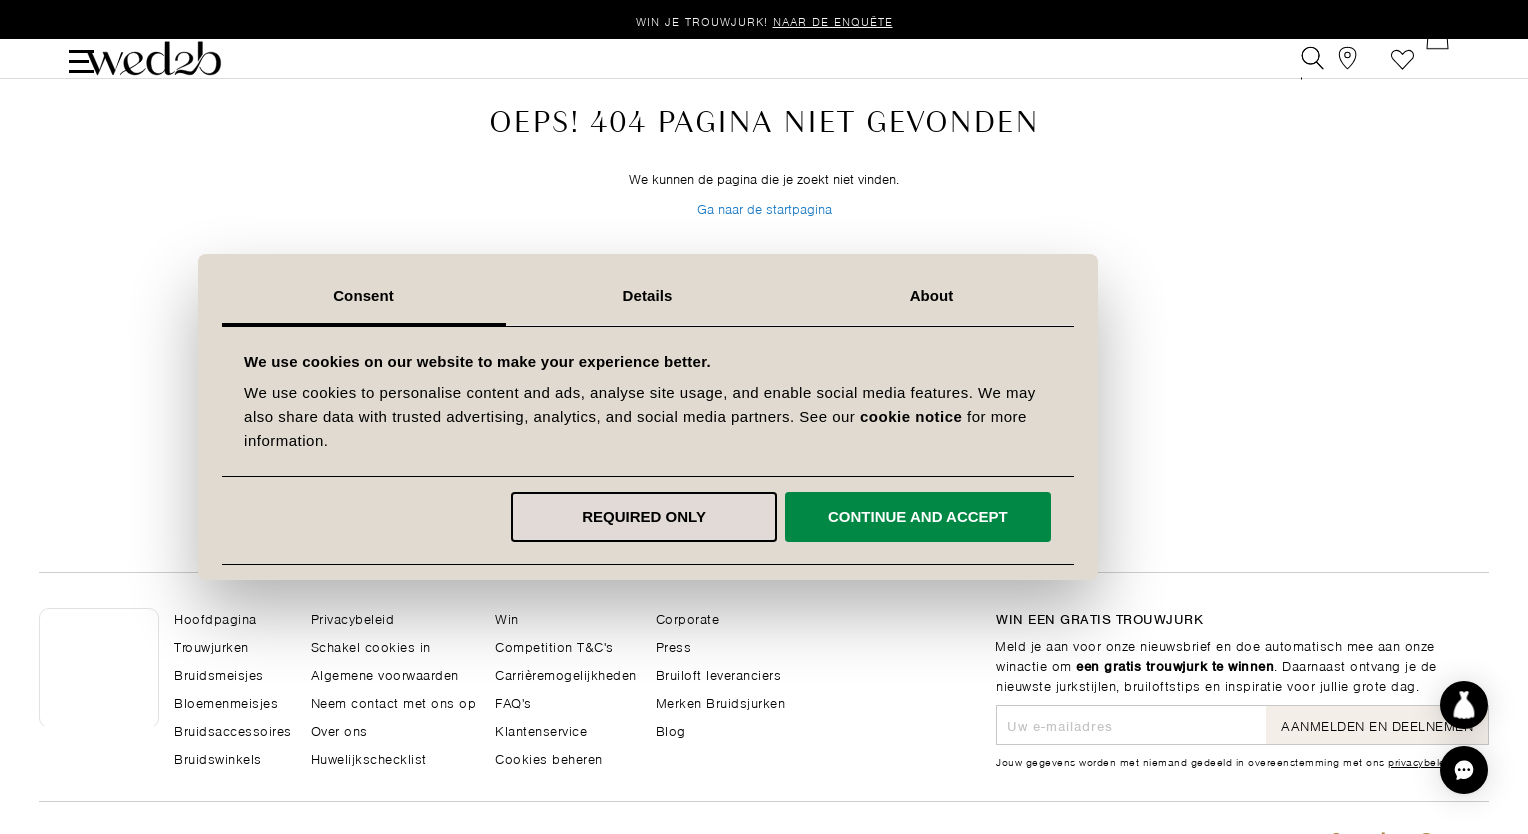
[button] (1464, 770)
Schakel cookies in (371, 645)
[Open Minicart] (1447, 73)
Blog (671, 729)
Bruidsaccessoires (233, 729)
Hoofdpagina (215, 617)
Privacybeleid (353, 617)
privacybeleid (1421, 761)
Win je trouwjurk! (764, 20)
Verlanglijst (1402, 73)
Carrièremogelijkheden (566, 673)
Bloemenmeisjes (226, 701)
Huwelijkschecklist (369, 757)
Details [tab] (764, 295)
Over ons (339, 729)
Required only (761, 516)
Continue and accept (1034, 516)
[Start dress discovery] (1464, 705)
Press (674, 645)
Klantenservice (541, 729)
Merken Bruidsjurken (721, 701)
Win (507, 617)
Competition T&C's (554, 645)
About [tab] (1048, 295)
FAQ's (513, 701)
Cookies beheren (549, 757)
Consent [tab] (480, 295)
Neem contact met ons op (394, 701)
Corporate (688, 617)
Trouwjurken (211, 645)
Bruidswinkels (218, 757)
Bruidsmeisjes (219, 673)
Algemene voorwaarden (385, 673)
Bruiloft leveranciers (719, 673)
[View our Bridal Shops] (1357, 73)
